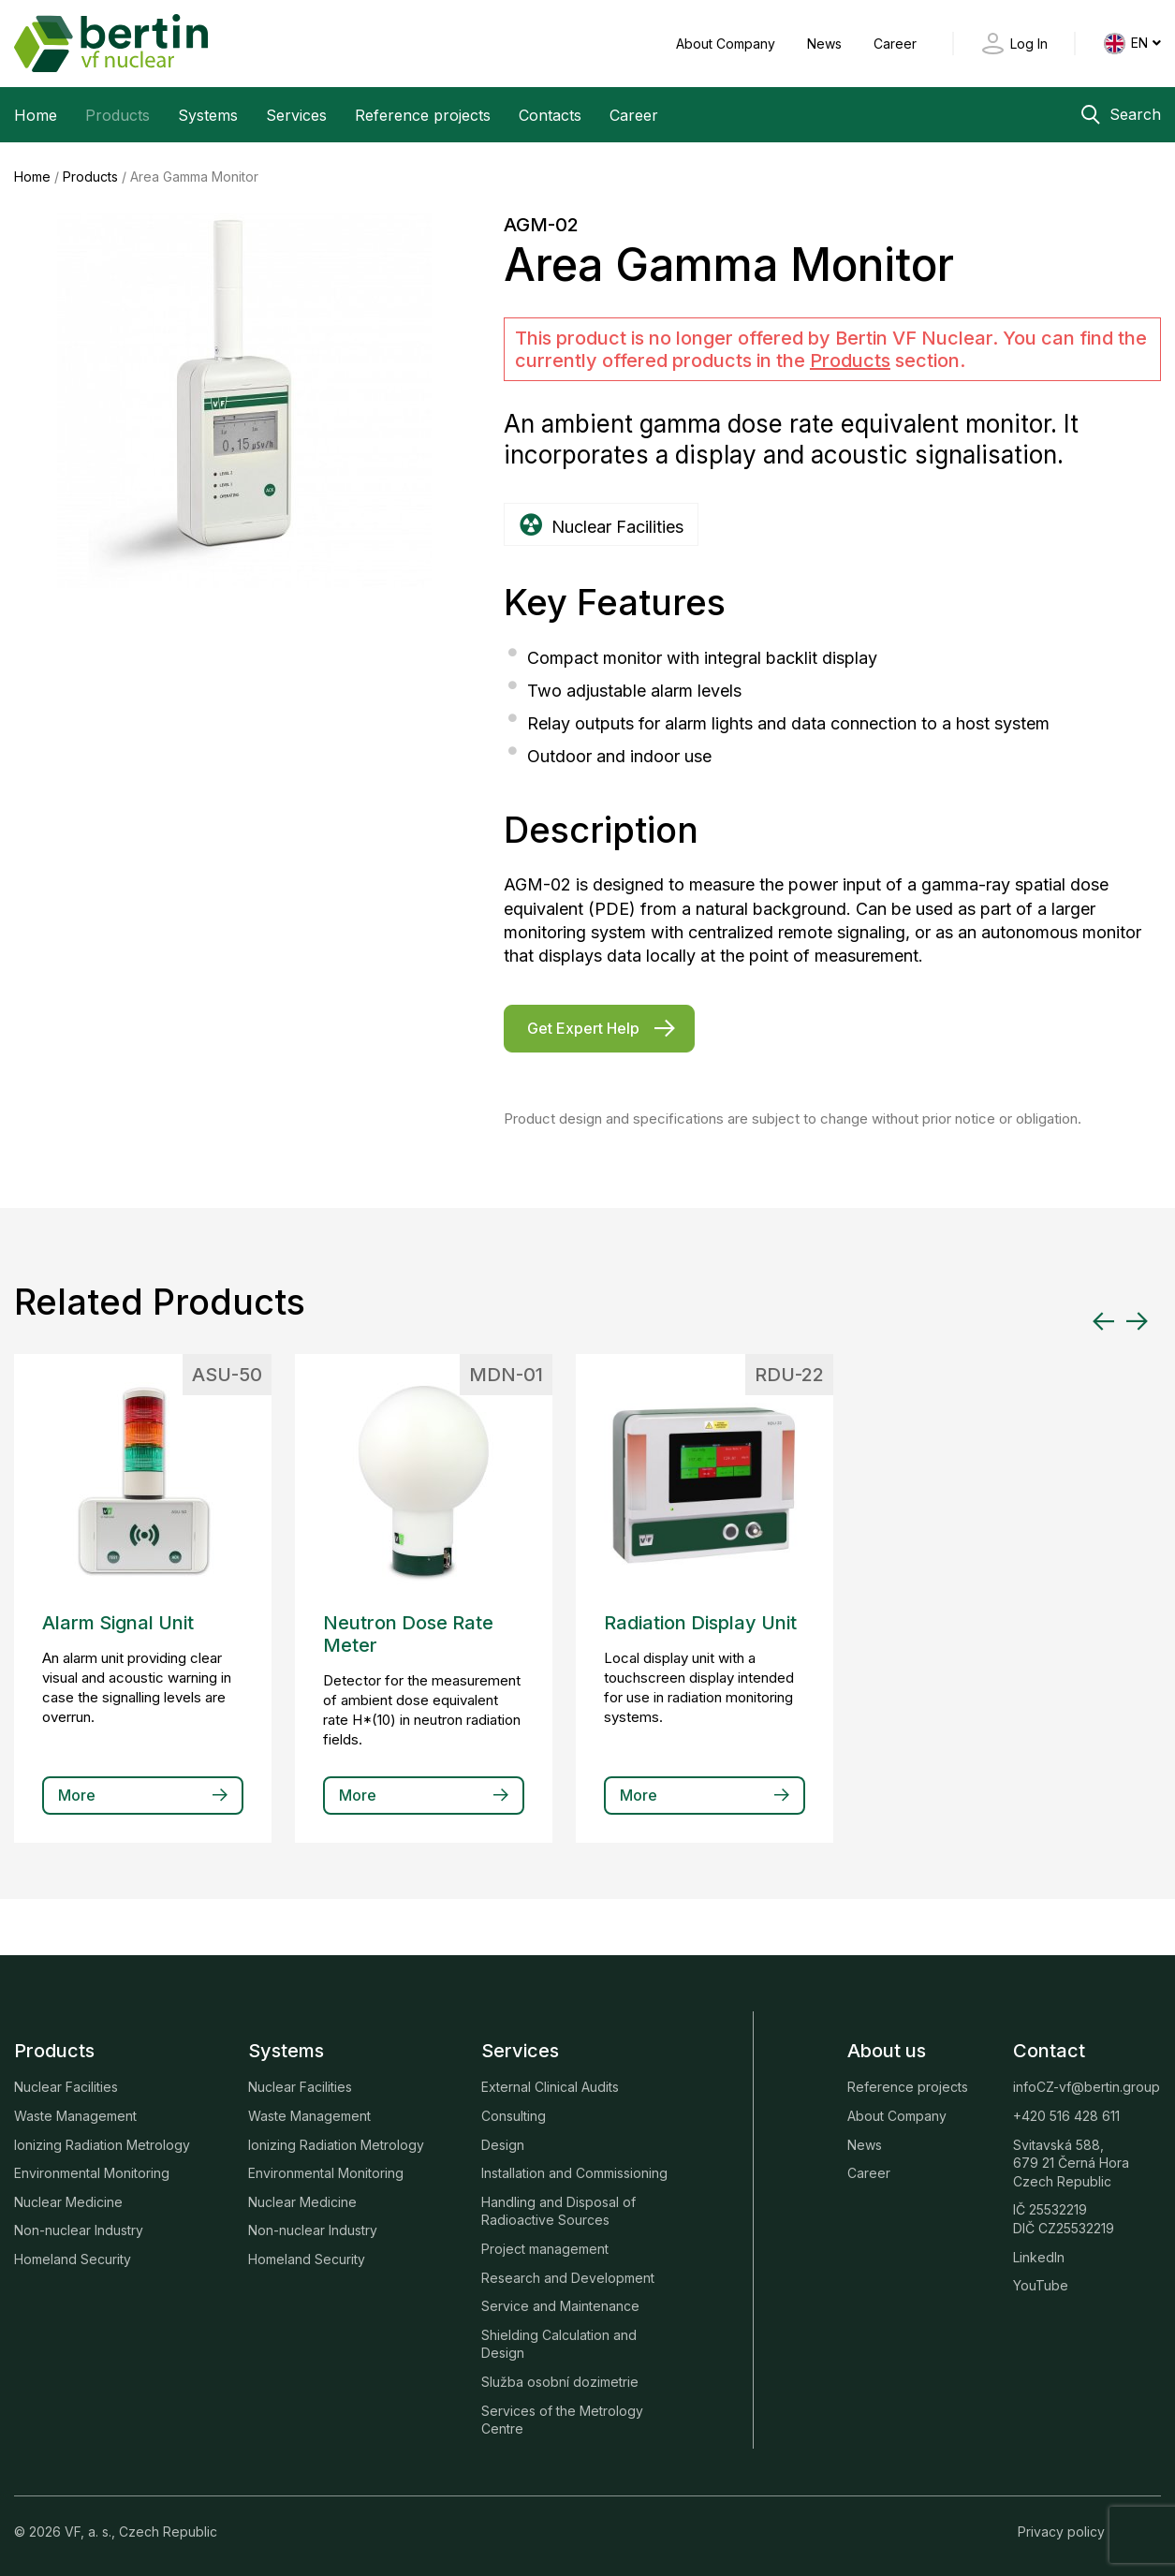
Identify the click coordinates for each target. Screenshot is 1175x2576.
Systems (208, 115)
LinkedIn (1039, 2256)
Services (296, 115)
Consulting (513, 2115)
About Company (727, 44)
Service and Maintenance (560, 2305)
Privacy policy (1061, 2531)
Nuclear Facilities (66, 2086)
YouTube (1040, 2284)
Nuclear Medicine (68, 2201)
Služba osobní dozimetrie (560, 2381)
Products (117, 115)
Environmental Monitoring (91, 2172)
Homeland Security (72, 2258)
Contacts (550, 115)
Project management (545, 2248)
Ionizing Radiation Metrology (102, 2144)
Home (35, 115)
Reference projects (423, 115)
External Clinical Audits (550, 2086)
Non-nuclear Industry (78, 2229)
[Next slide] (1136, 1320)
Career (895, 44)
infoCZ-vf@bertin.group (1086, 2086)
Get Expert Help (583, 1027)
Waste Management (75, 2115)
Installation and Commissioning (574, 2172)
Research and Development (567, 2277)
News (826, 44)
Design (502, 2144)
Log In (1029, 44)
